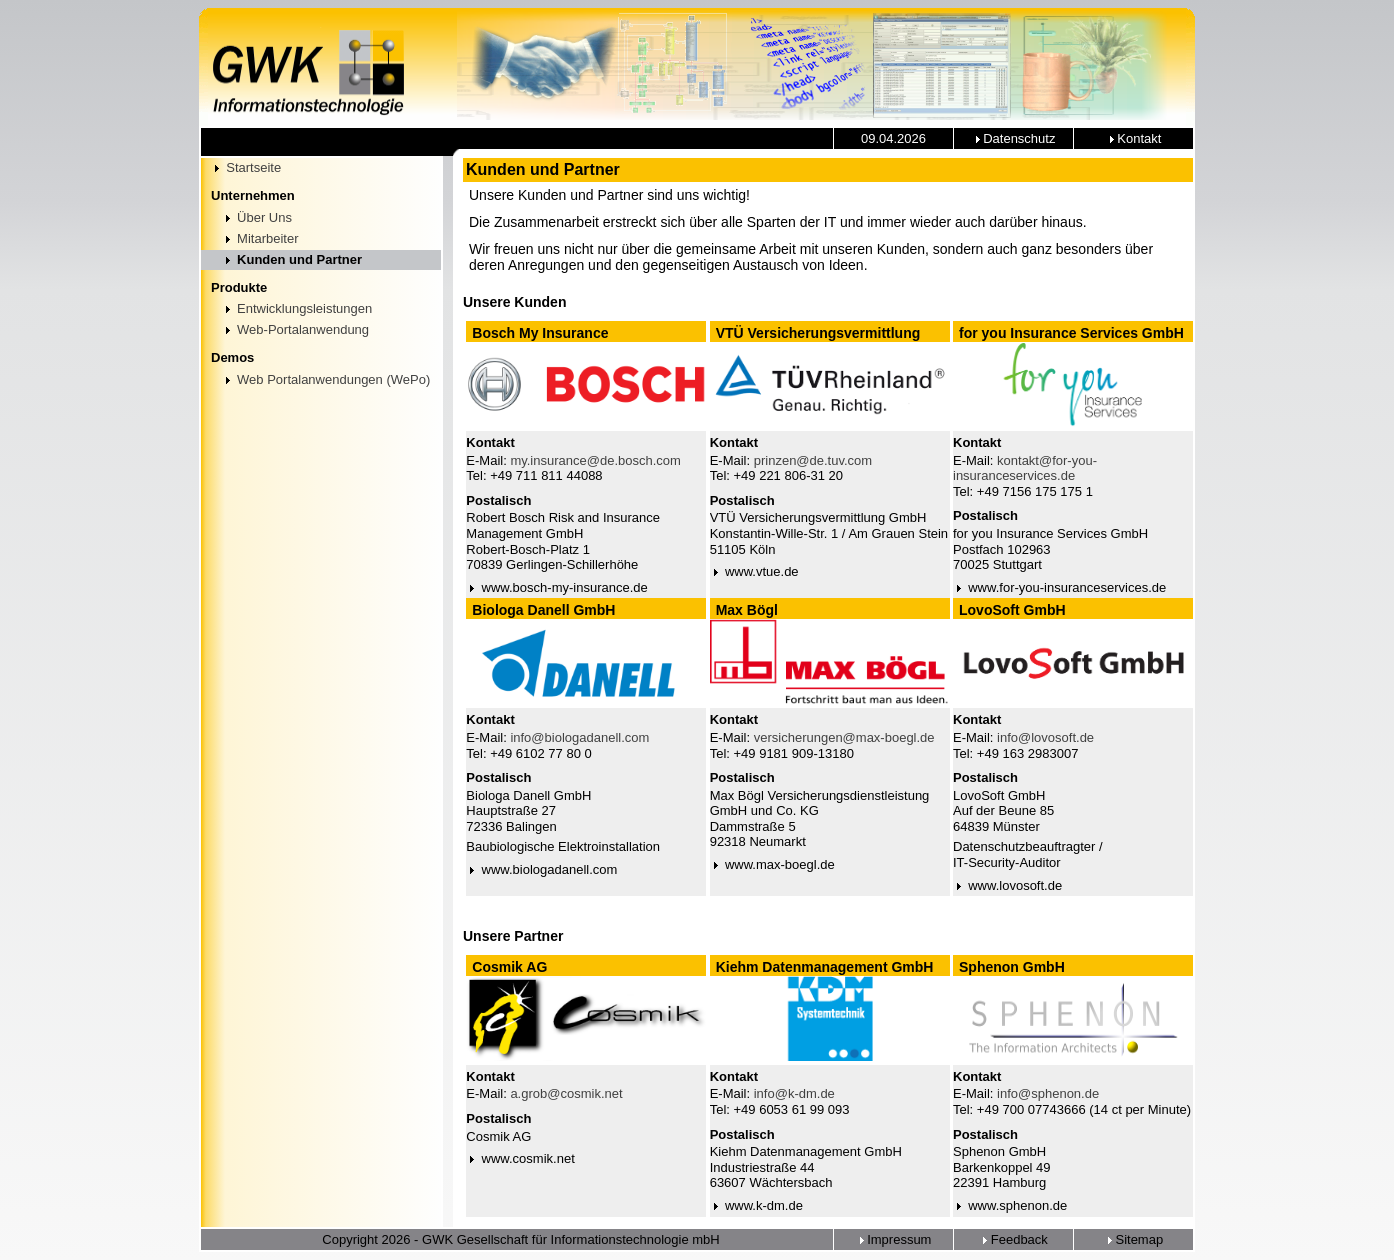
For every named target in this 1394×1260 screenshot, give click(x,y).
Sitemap (1133, 1239)
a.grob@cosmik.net (566, 1093)
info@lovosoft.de (1045, 737)
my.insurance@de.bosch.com (595, 460)
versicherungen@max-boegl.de (844, 737)
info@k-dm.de (794, 1093)
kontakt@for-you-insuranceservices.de (1025, 468)
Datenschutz (1014, 138)
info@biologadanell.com (579, 737)
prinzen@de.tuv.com (813, 460)
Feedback (1013, 1239)
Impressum (894, 1239)
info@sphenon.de (1048, 1093)
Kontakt (1134, 138)
